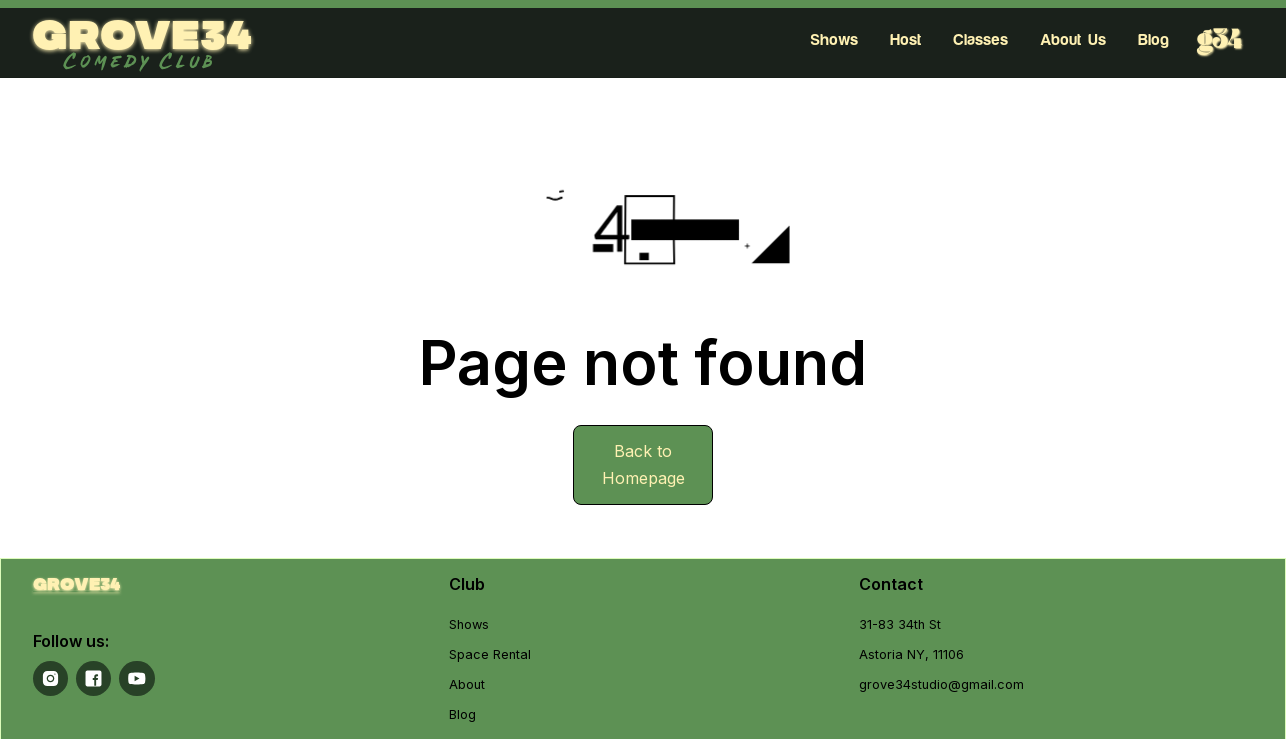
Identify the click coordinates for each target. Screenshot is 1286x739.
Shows (834, 40)
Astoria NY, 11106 (911, 654)
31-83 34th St (900, 624)
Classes (980, 40)
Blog (1153, 40)
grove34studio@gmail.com (941, 684)
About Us (1073, 40)
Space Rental (490, 654)
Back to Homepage (643, 464)
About (467, 684)
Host (905, 40)
